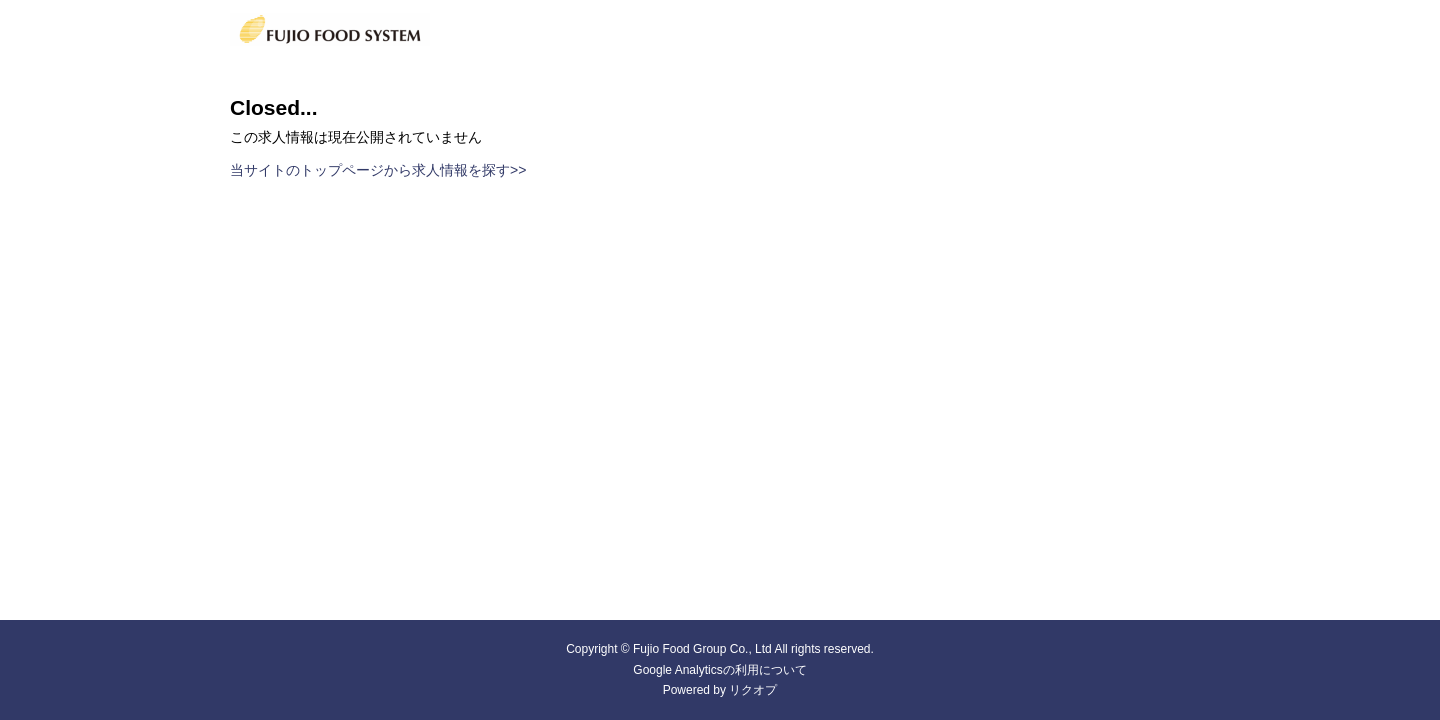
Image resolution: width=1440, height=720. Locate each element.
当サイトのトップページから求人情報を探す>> (378, 170)
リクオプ (753, 690)
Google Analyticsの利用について (719, 670)
